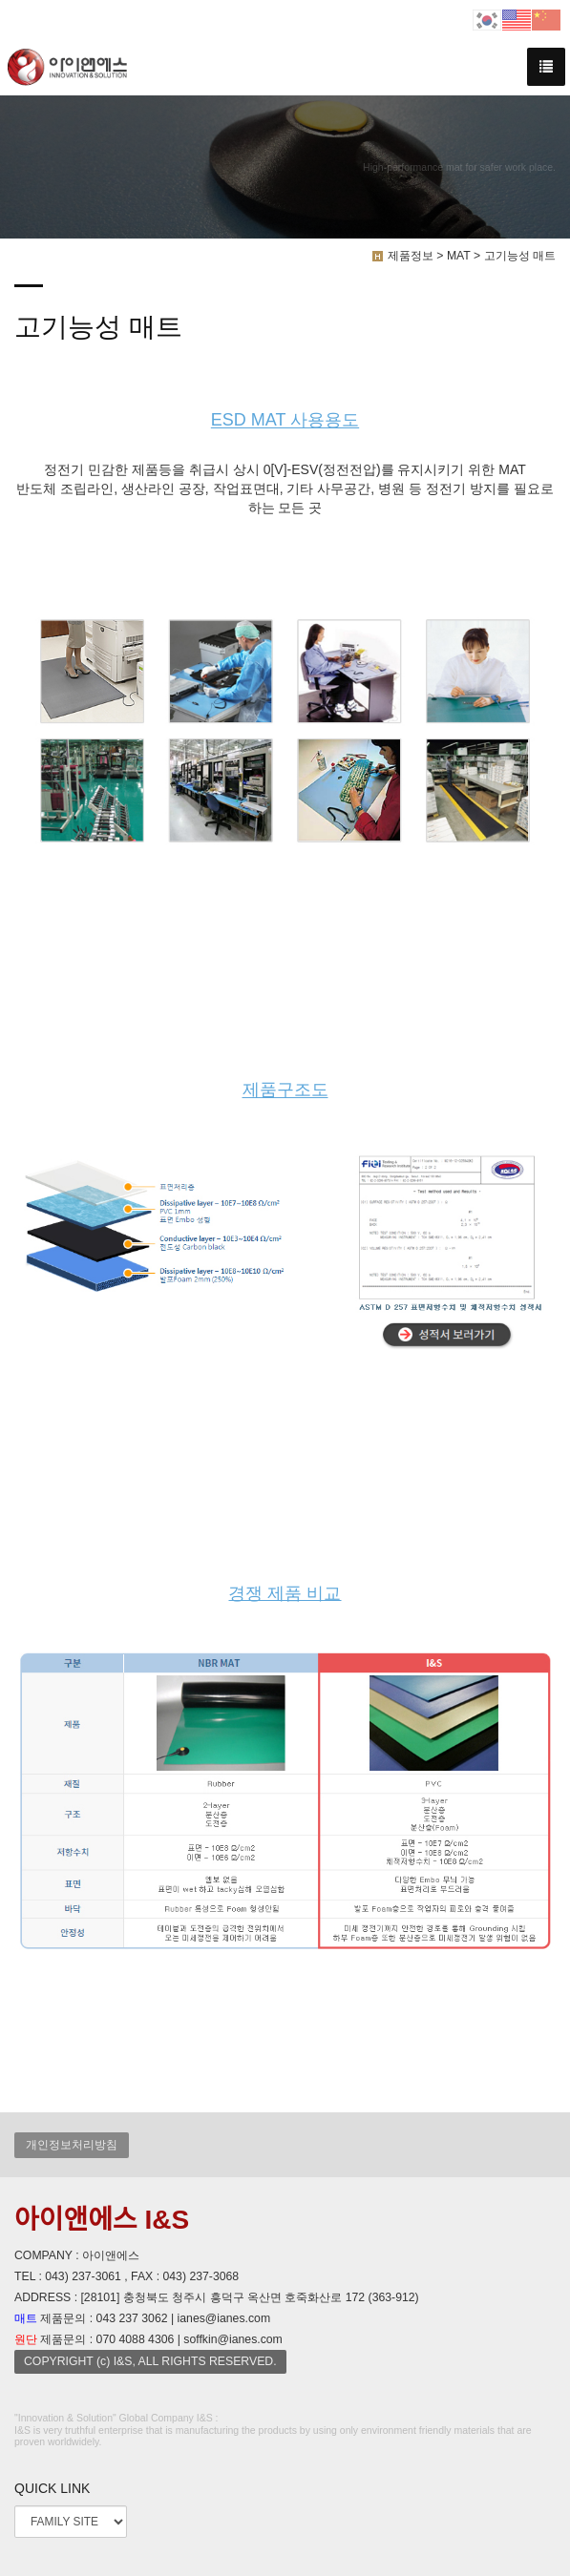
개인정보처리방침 (71, 2144)
